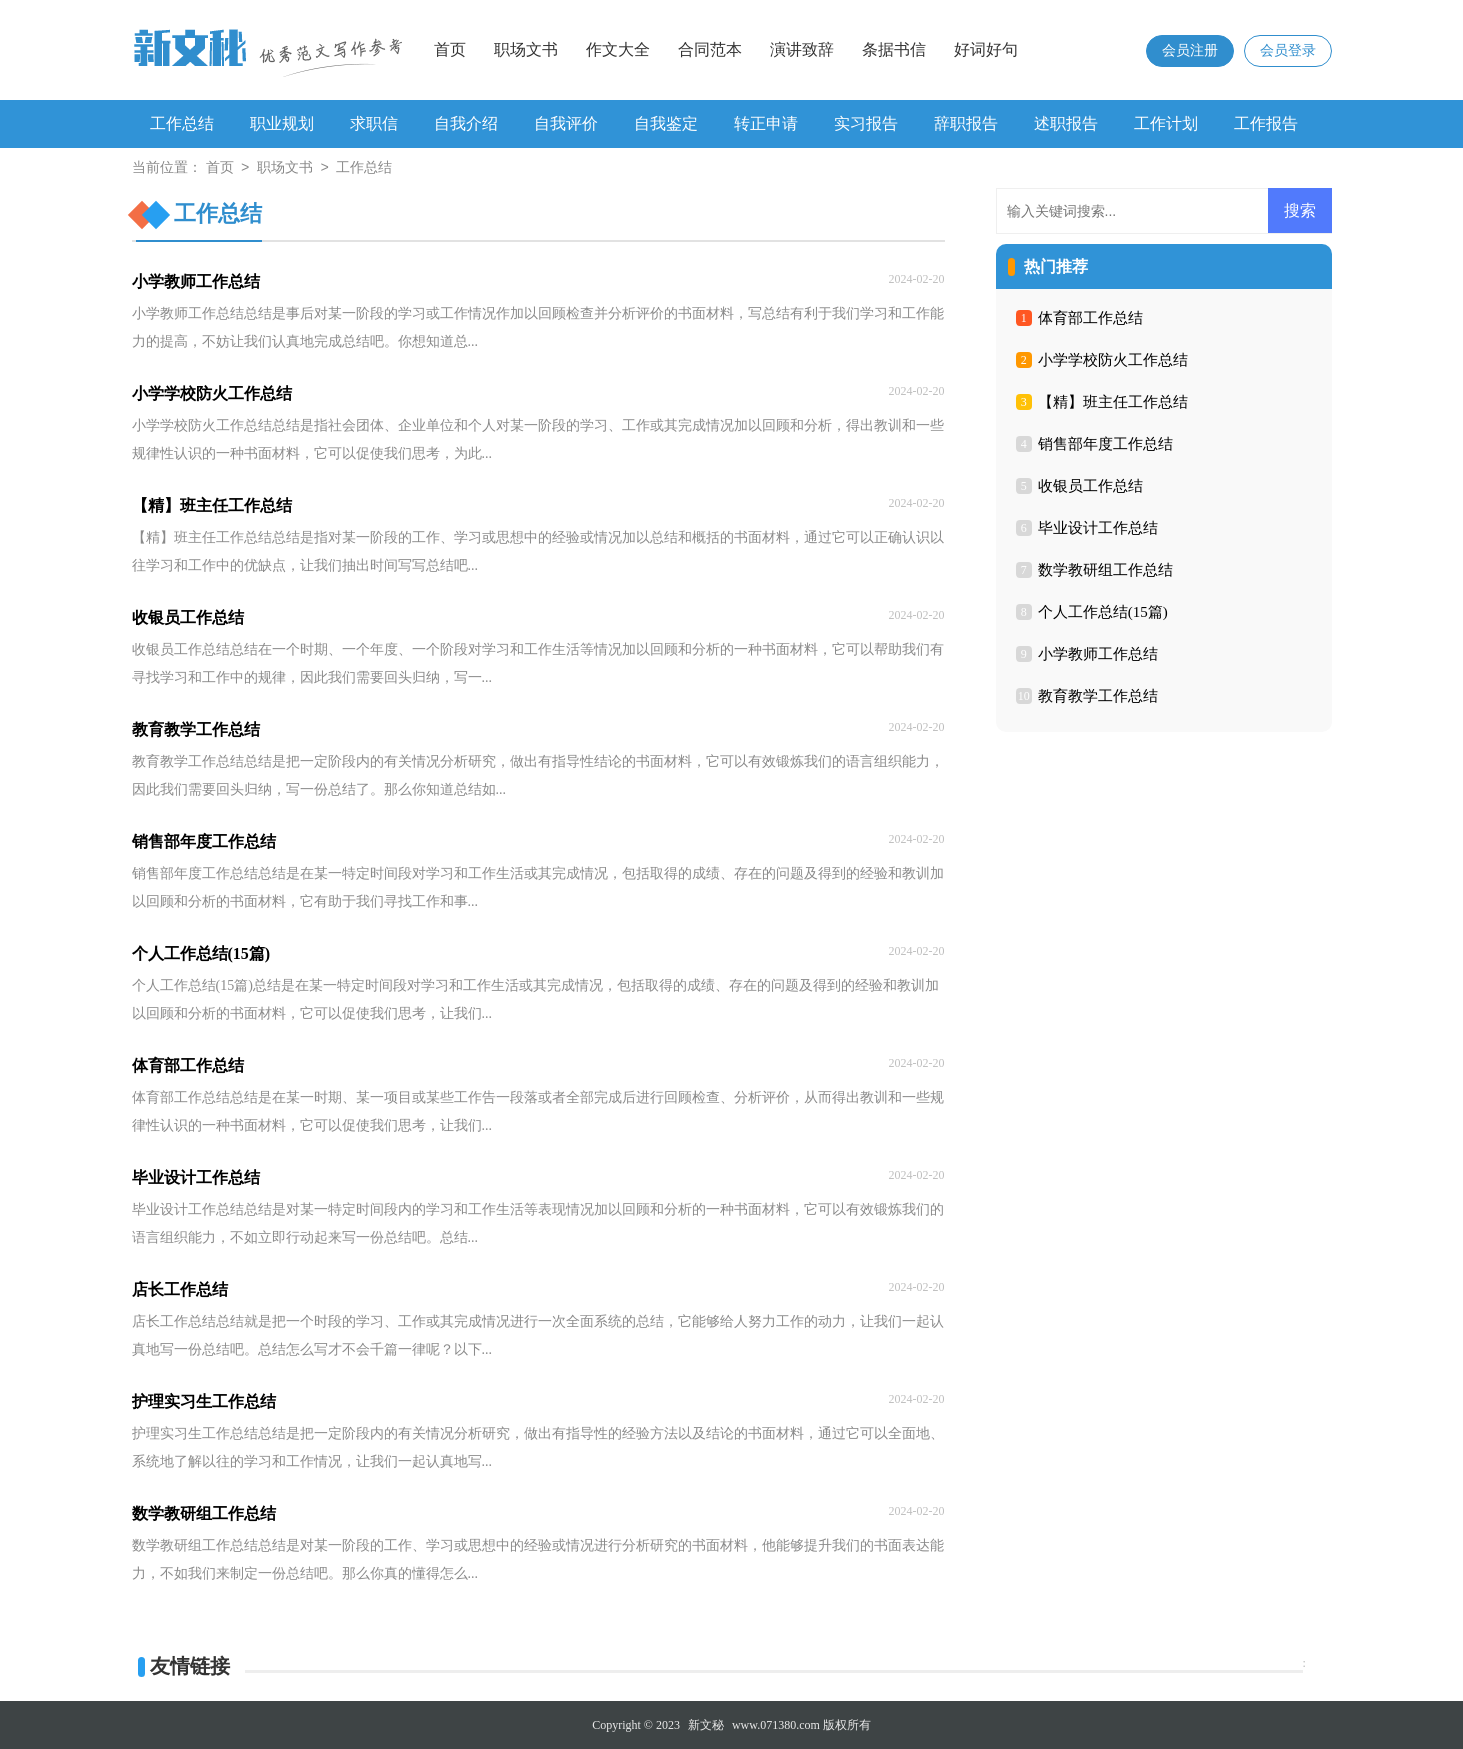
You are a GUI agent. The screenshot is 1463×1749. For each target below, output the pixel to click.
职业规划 (282, 123)
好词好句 (986, 49)
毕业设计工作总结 (1098, 528)
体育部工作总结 (1090, 318)
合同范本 (710, 49)
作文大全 (618, 49)
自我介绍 (466, 123)
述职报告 (1066, 123)
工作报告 (1266, 123)
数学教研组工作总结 (1105, 570)
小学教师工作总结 (1098, 654)
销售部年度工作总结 (1105, 444)
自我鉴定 (666, 123)
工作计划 (1166, 123)
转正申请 (766, 123)
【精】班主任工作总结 (1113, 402)
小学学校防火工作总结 (1113, 360)
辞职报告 (966, 123)
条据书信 (894, 49)
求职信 (374, 123)
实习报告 (866, 123)
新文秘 (706, 1725)
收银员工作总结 (1090, 486)
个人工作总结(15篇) (1103, 612)
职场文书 (526, 49)
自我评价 (566, 123)
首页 (450, 49)
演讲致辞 (802, 49)
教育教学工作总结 (1098, 696)
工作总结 (182, 123)
